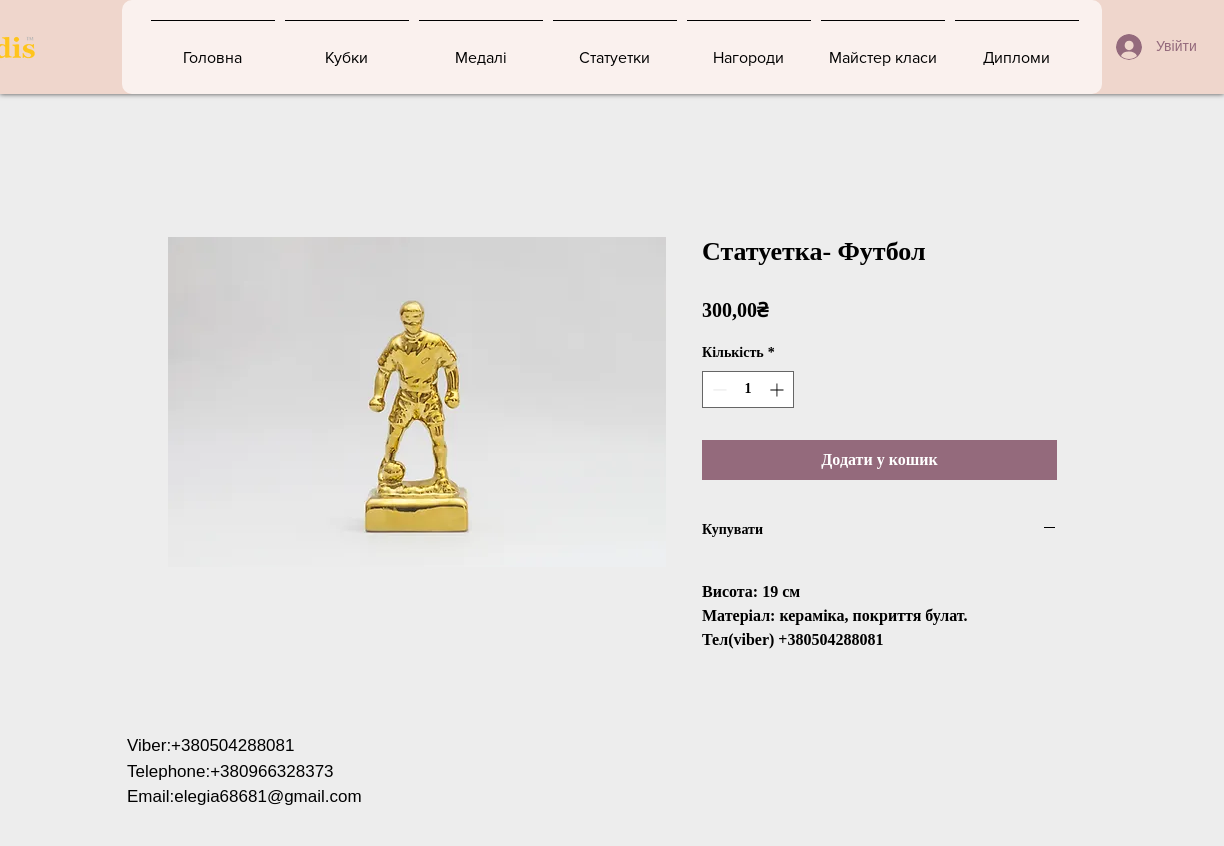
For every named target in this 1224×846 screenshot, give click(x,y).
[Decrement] (717, 389)
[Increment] (778, 389)
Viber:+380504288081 (211, 745)
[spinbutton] (748, 389)
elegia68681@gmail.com (267, 796)
